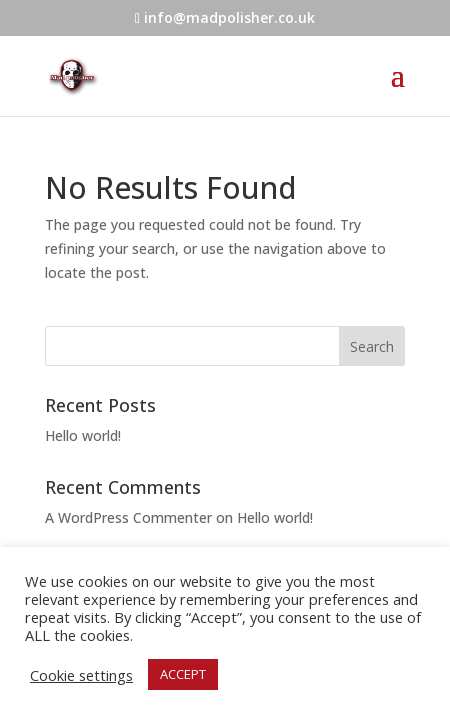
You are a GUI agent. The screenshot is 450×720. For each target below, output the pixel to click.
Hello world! (83, 435)
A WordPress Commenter (128, 517)
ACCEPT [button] (183, 674)
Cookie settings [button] (81, 675)
